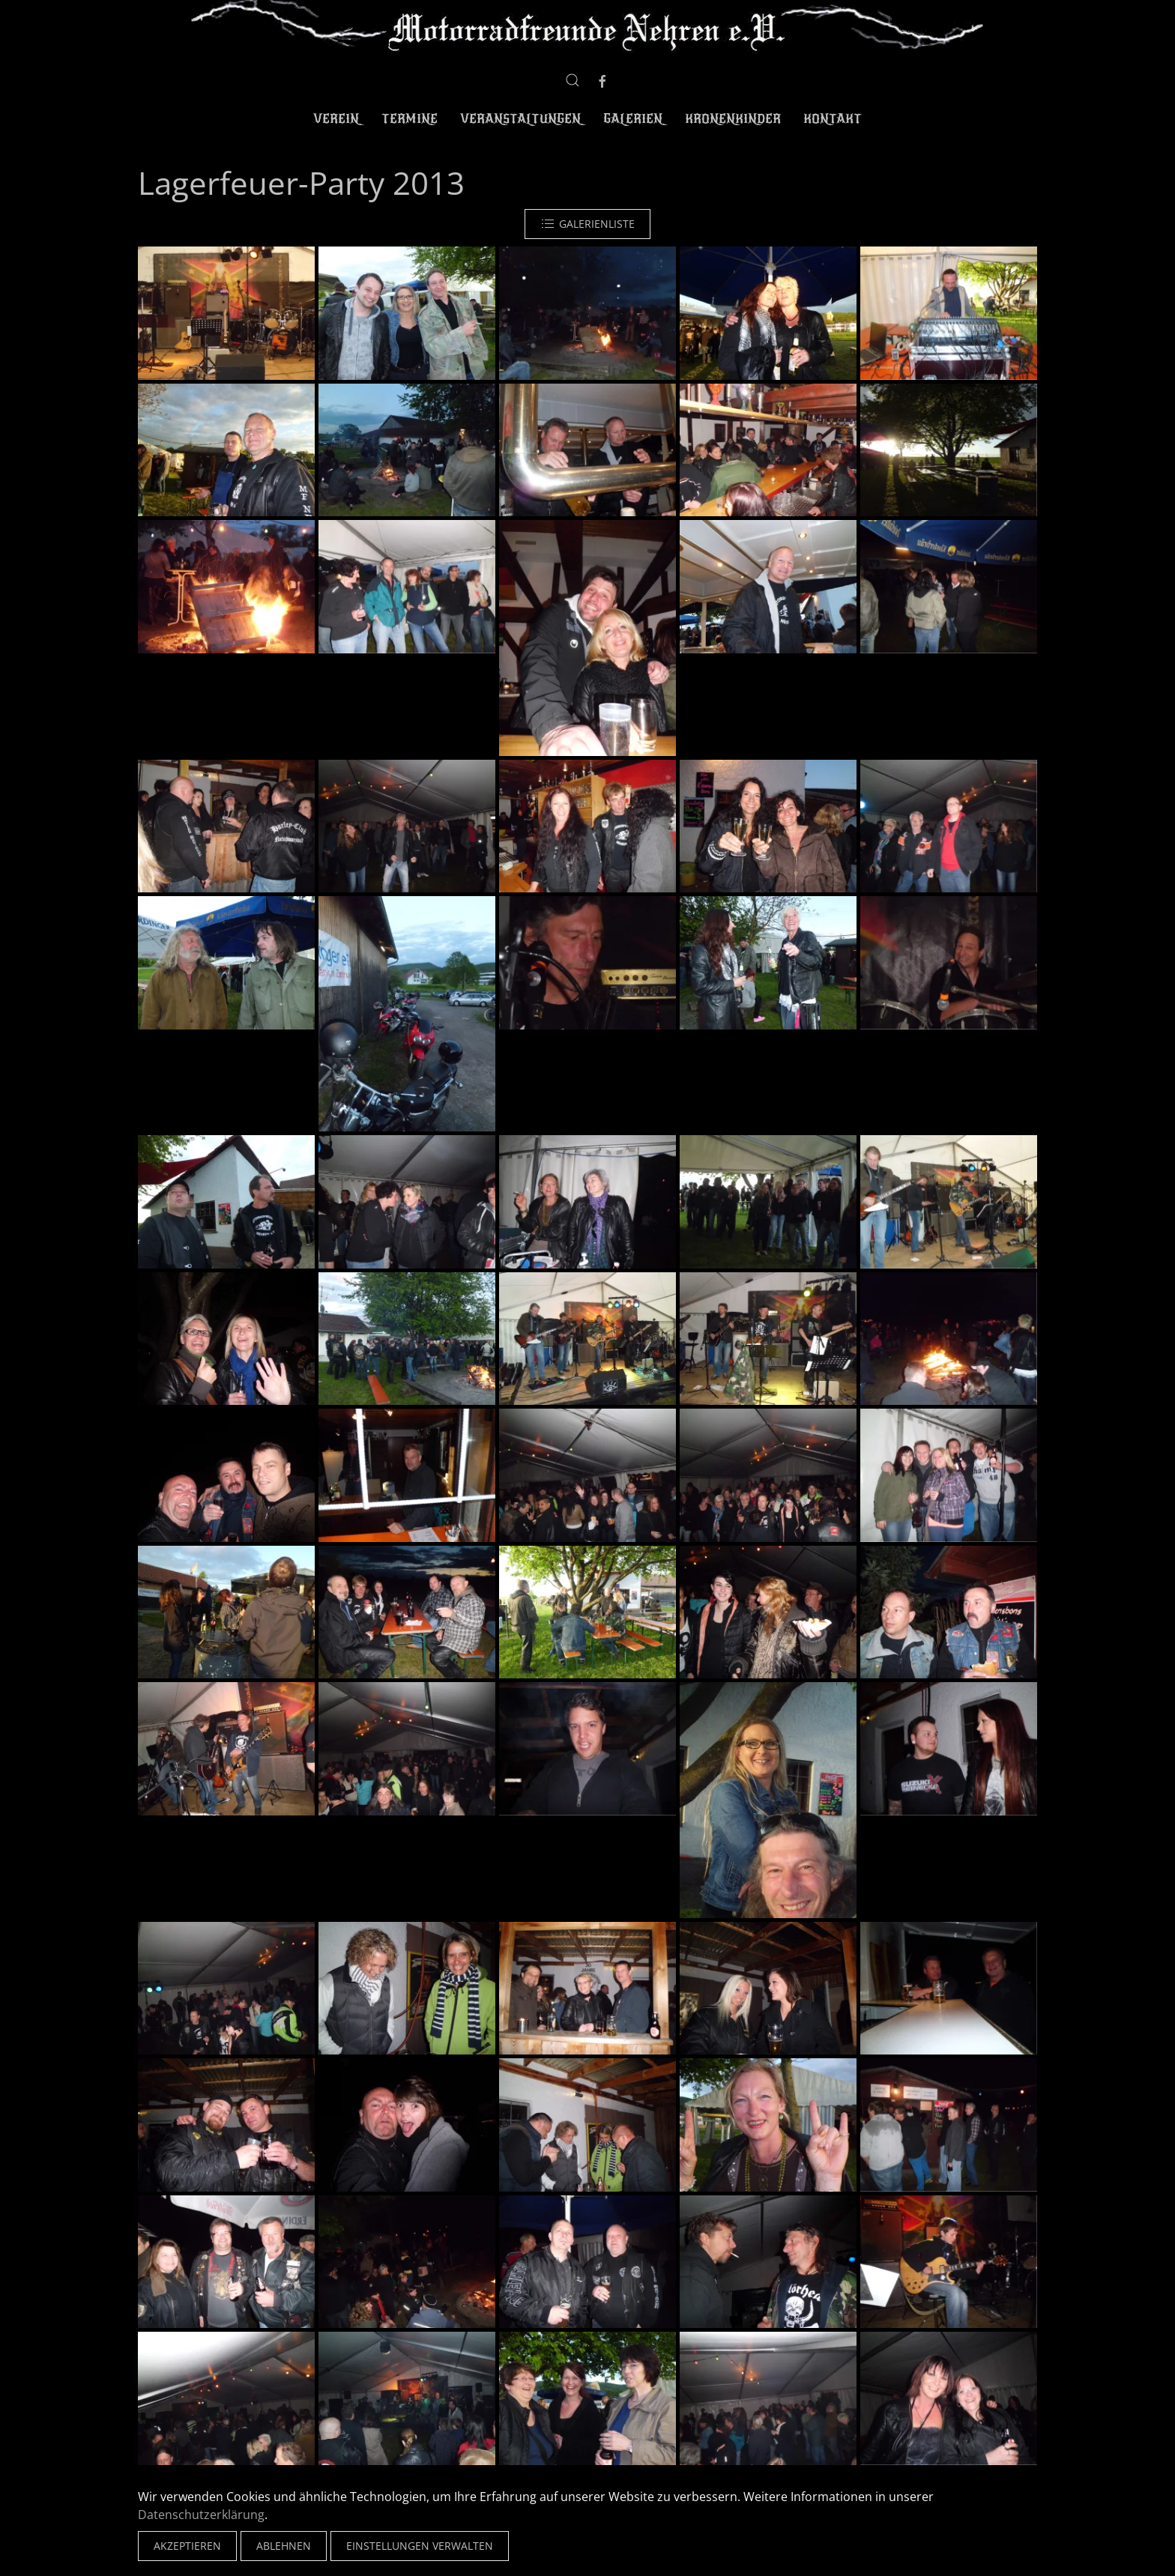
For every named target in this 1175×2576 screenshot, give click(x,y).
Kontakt (832, 119)
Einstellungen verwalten (419, 2546)
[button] (572, 80)
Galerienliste (587, 224)
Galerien (632, 119)
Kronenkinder (733, 119)
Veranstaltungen (520, 119)
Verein (336, 119)
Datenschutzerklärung (201, 2514)
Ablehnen (283, 2546)
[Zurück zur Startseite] (588, 28)
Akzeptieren (187, 2546)
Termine (409, 119)
